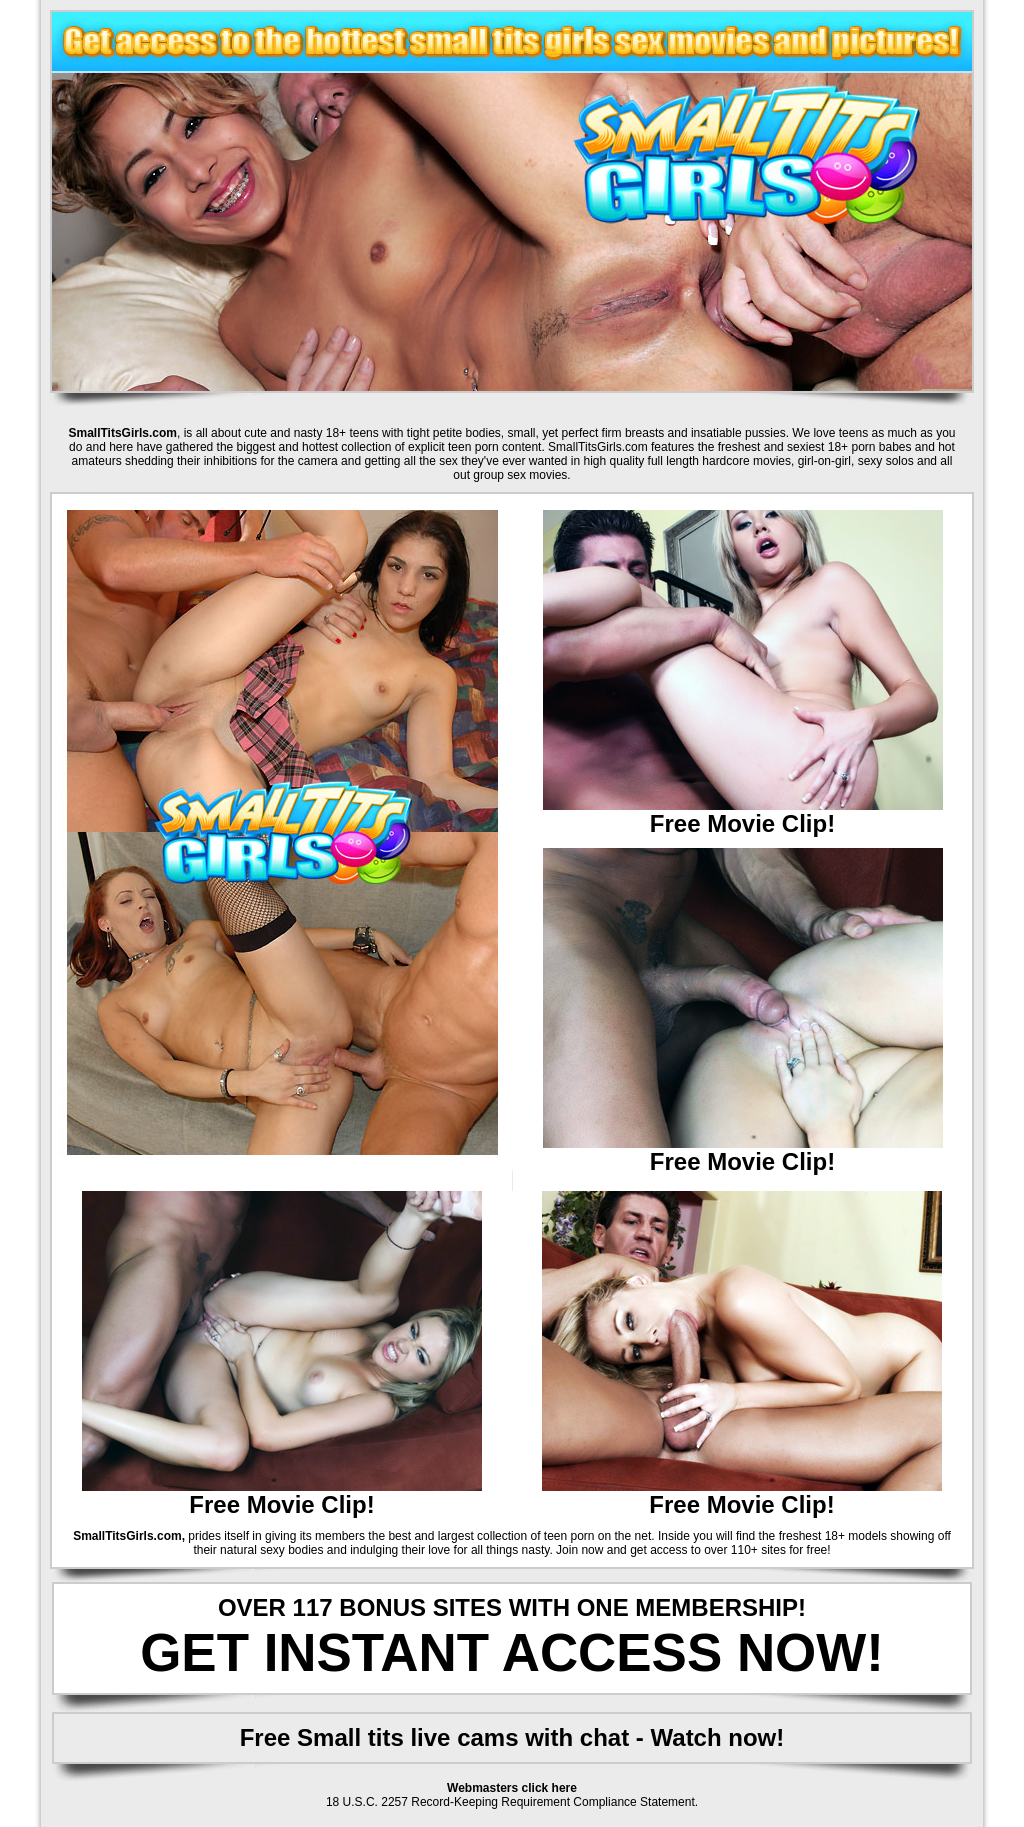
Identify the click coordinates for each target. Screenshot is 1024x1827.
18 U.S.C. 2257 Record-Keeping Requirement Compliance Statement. (512, 1802)
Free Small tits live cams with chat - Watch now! (512, 1737)
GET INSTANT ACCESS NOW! (512, 1652)
